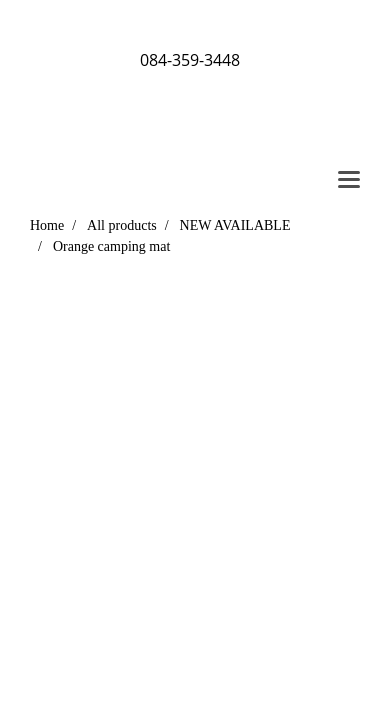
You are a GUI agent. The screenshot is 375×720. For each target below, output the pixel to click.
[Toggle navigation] (349, 181)
